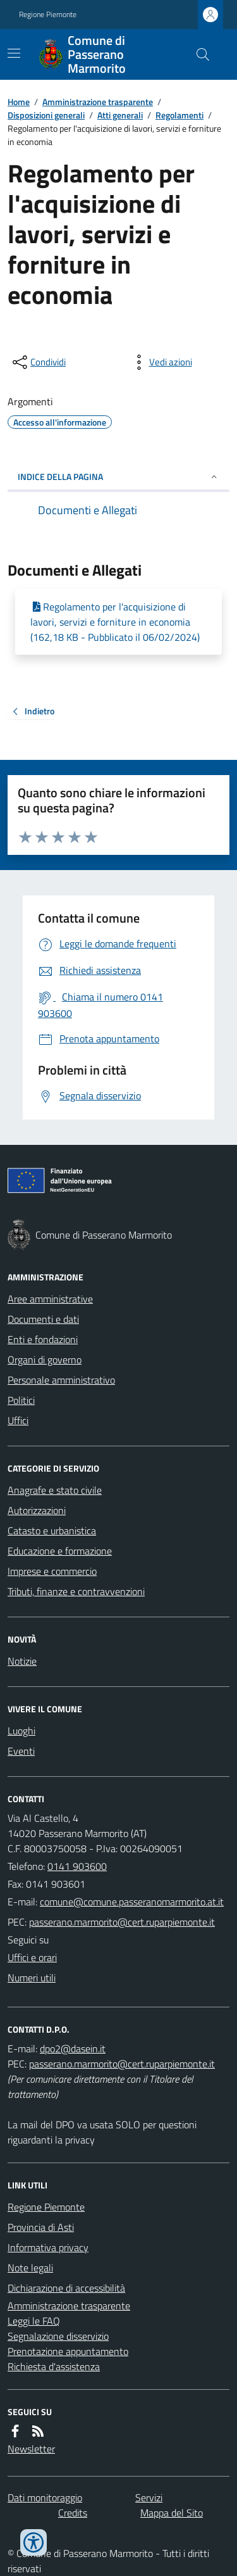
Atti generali (120, 115)
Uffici (18, 1420)
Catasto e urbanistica (52, 1530)
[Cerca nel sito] (198, 54)
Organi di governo (45, 1359)
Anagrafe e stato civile (55, 1490)
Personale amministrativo (61, 1379)
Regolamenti (179, 115)
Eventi (21, 1750)
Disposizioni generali (46, 115)
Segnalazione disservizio (58, 2336)
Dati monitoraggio (45, 2497)
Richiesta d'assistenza (54, 2366)
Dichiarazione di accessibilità (66, 2287)
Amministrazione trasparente (97, 101)
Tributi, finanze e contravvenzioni (76, 1591)
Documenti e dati (43, 1319)
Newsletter (31, 2448)
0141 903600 (77, 1866)
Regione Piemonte (47, 14)
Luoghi (21, 1730)
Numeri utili (32, 1977)
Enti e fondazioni (43, 1339)
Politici (21, 1400)
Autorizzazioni (37, 1510)
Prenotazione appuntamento (68, 2351)
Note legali (30, 2267)
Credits (72, 2512)
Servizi (148, 2497)
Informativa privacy (48, 2247)
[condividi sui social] (38, 362)
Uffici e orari (32, 1957)
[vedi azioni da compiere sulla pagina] (160, 362)
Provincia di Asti (41, 2227)
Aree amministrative (50, 1298)
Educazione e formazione (60, 1550)
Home (19, 101)
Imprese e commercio (52, 1571)
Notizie (22, 1661)
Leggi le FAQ (34, 2320)
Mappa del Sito (171, 2512)
